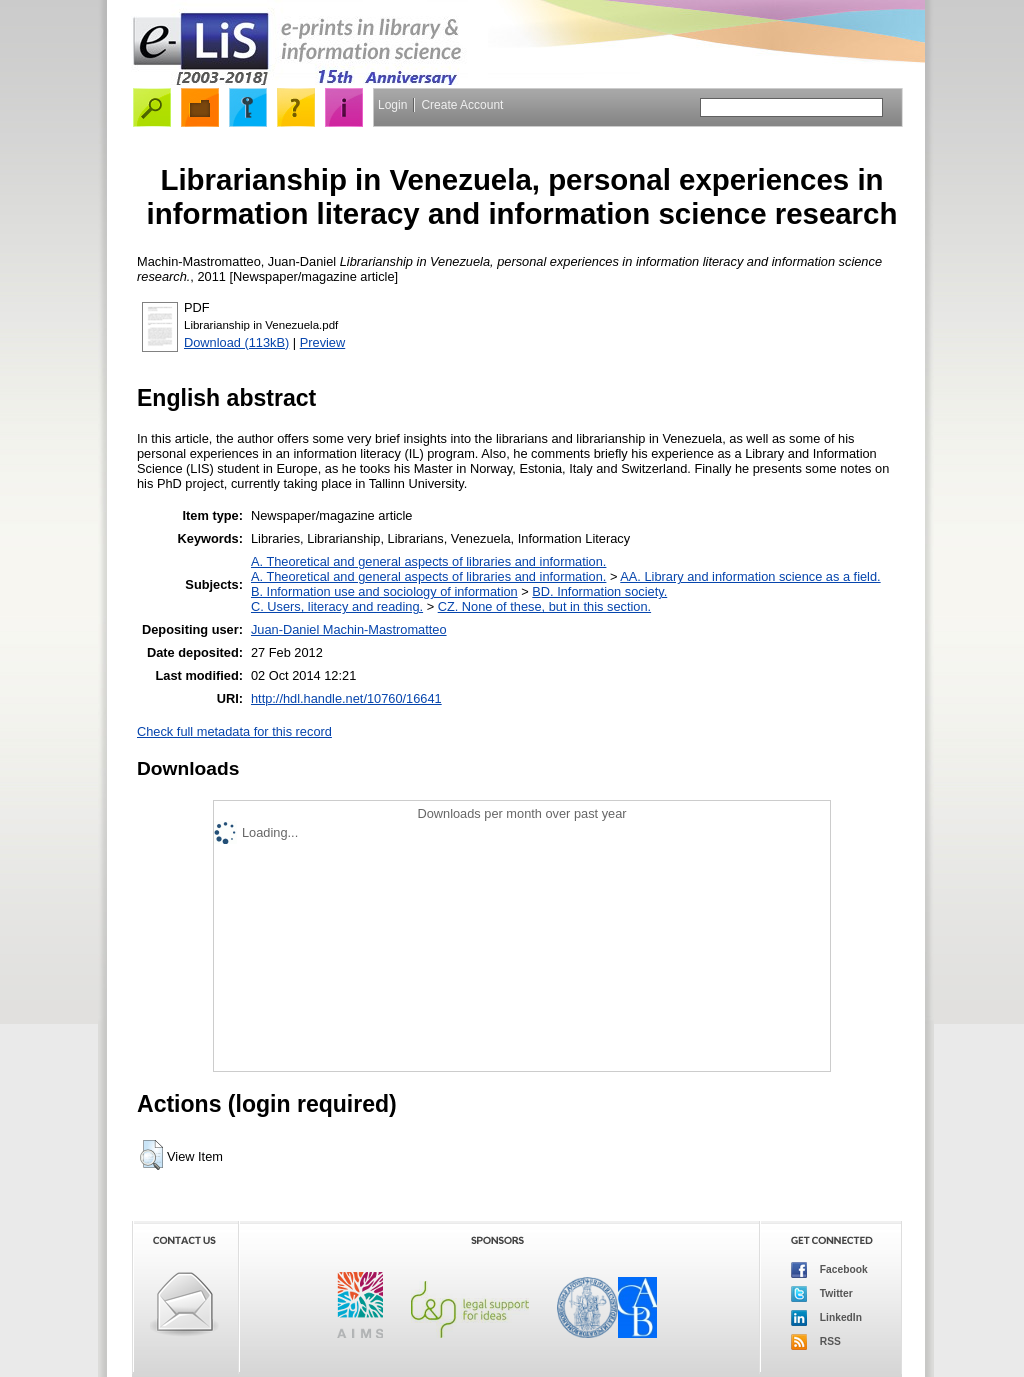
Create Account (462, 105)
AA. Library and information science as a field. (750, 576)
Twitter (822, 1294)
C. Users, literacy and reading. (337, 606)
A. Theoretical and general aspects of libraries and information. (428, 561)
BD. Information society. (599, 591)
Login (392, 105)
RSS (816, 1342)
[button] (151, 1155)
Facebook (829, 1270)
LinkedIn (826, 1318)
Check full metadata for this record (234, 731)
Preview (323, 342)
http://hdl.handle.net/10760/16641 (346, 698)
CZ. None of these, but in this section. (544, 606)
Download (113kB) (236, 342)
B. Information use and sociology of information (384, 591)
